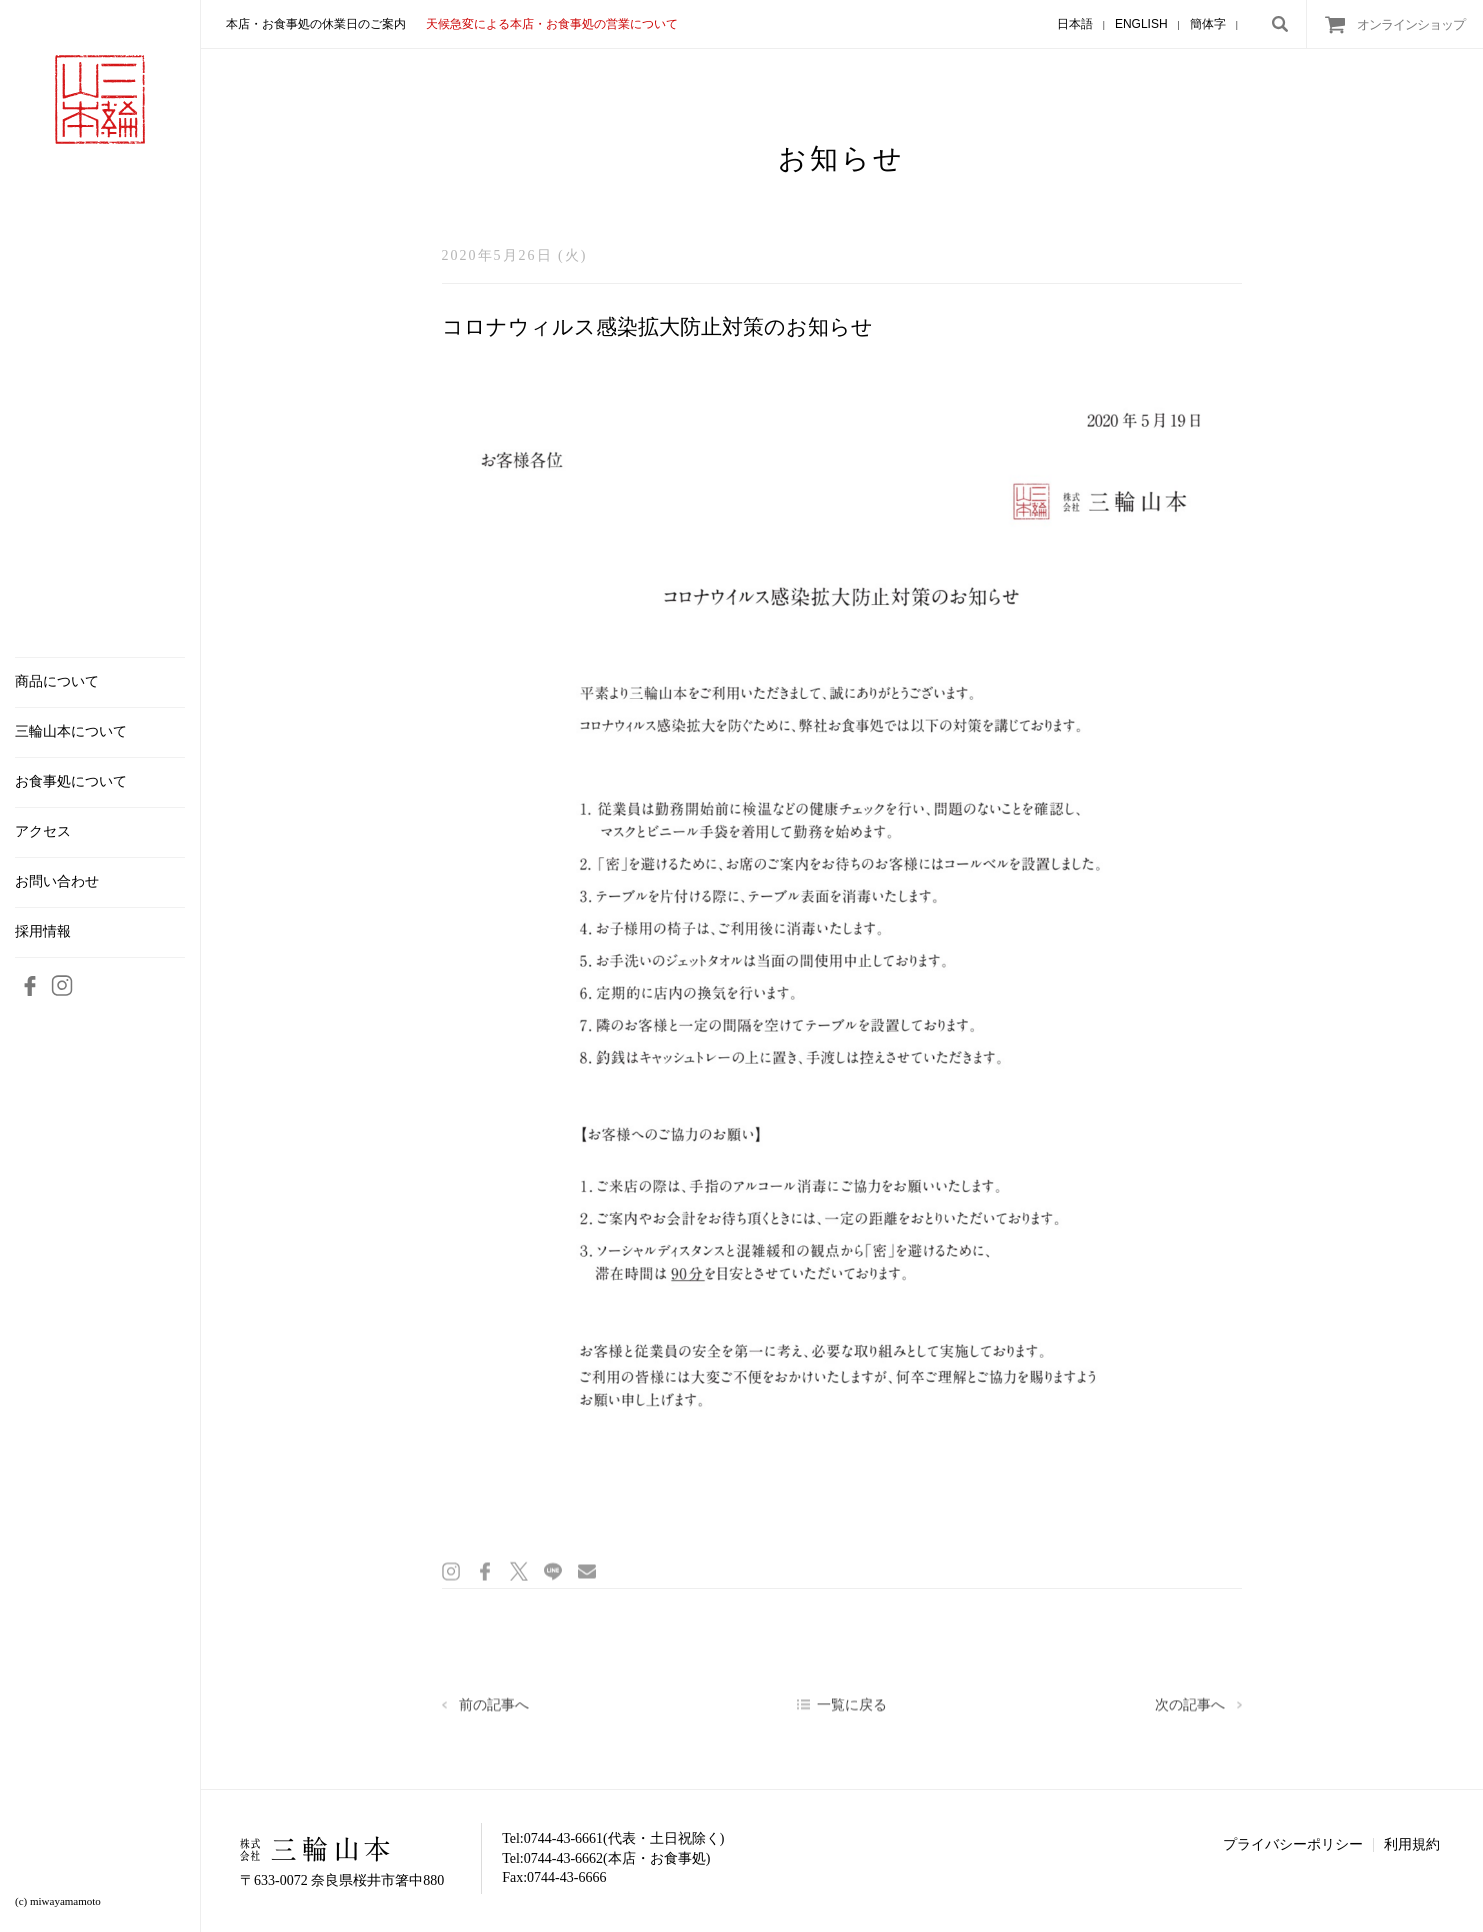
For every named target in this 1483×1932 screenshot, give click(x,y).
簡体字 (1208, 24)
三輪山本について (71, 732)
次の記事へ (1190, 1711)
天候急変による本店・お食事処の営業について (552, 24)
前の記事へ (494, 1711)
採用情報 (43, 932)
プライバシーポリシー (1293, 1844)
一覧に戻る (852, 1711)
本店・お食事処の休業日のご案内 (316, 24)
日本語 (1075, 24)
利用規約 (1412, 1844)
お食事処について (71, 782)
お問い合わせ (57, 882)
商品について (57, 682)
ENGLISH (1141, 24)
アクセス (43, 832)
